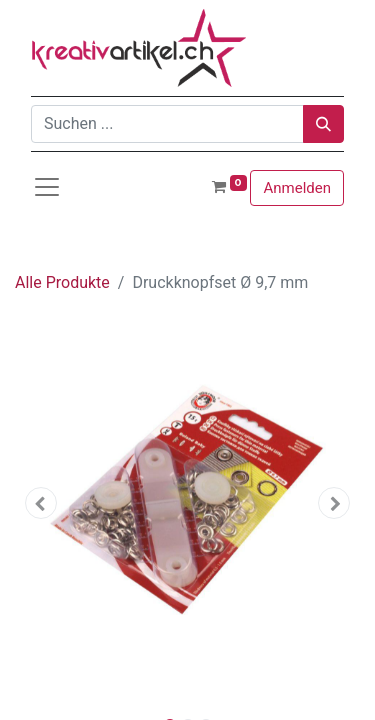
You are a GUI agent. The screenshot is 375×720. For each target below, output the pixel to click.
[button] (41, 503)
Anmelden (297, 188)
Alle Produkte (62, 282)
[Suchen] (323, 124)
